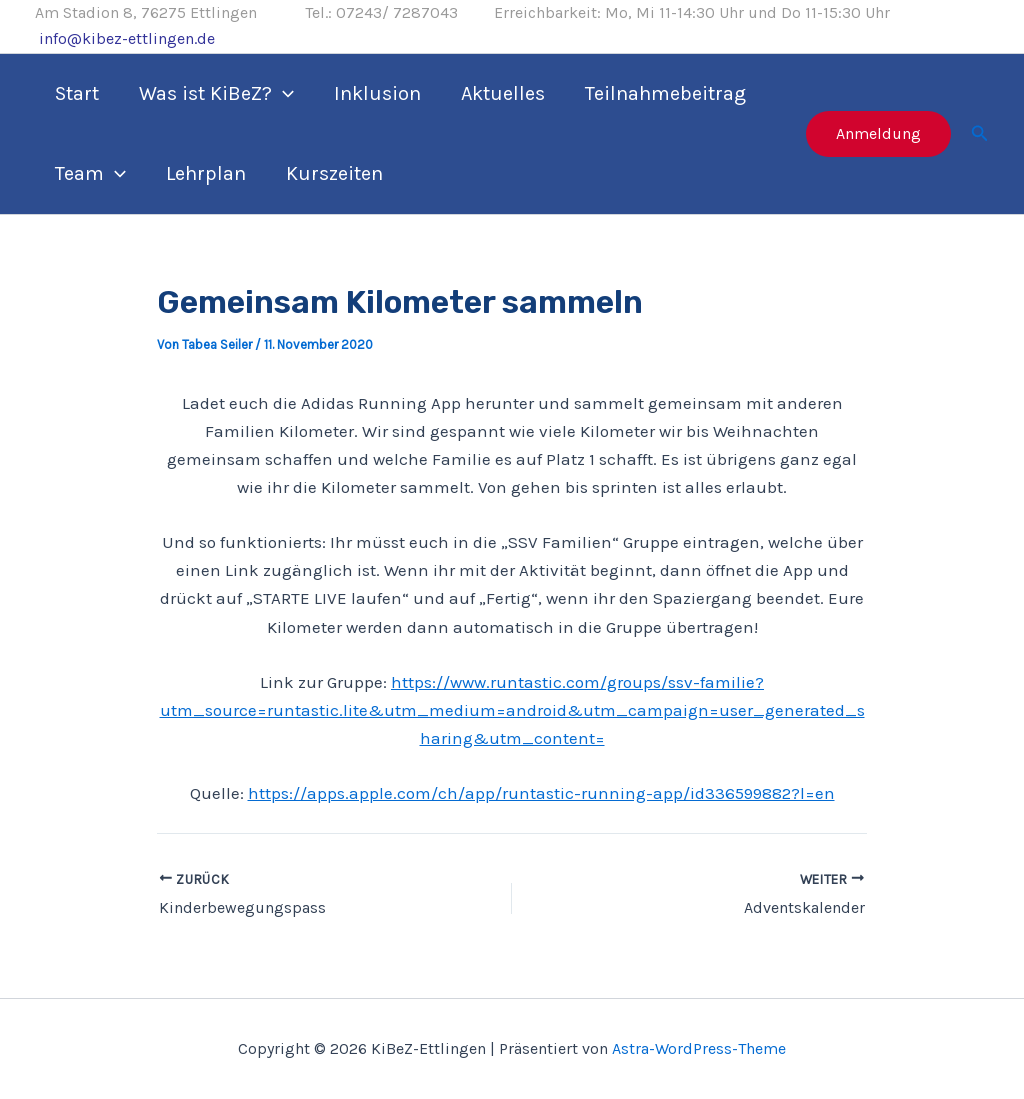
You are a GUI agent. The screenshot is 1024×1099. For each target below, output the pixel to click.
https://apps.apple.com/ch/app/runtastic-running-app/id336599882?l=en (541, 793)
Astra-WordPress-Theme (699, 1048)
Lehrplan (206, 173)
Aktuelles (503, 93)
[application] (283, 94)
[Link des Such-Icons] (980, 134)
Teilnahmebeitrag (665, 93)
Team (90, 174)
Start (77, 93)
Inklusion (377, 93)
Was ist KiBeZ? (216, 94)
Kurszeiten (334, 173)
